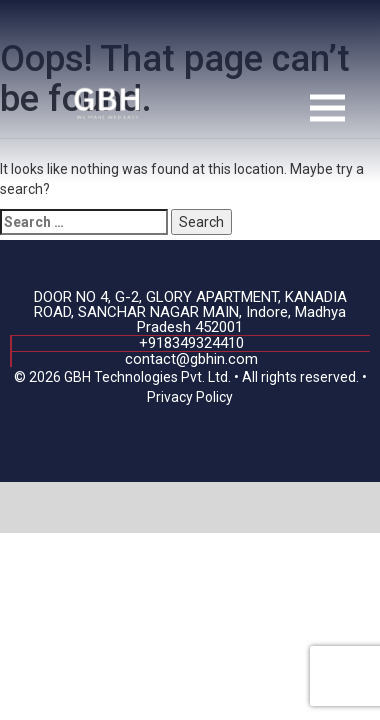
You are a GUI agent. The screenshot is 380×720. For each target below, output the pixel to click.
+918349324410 (191, 343)
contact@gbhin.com (191, 359)
